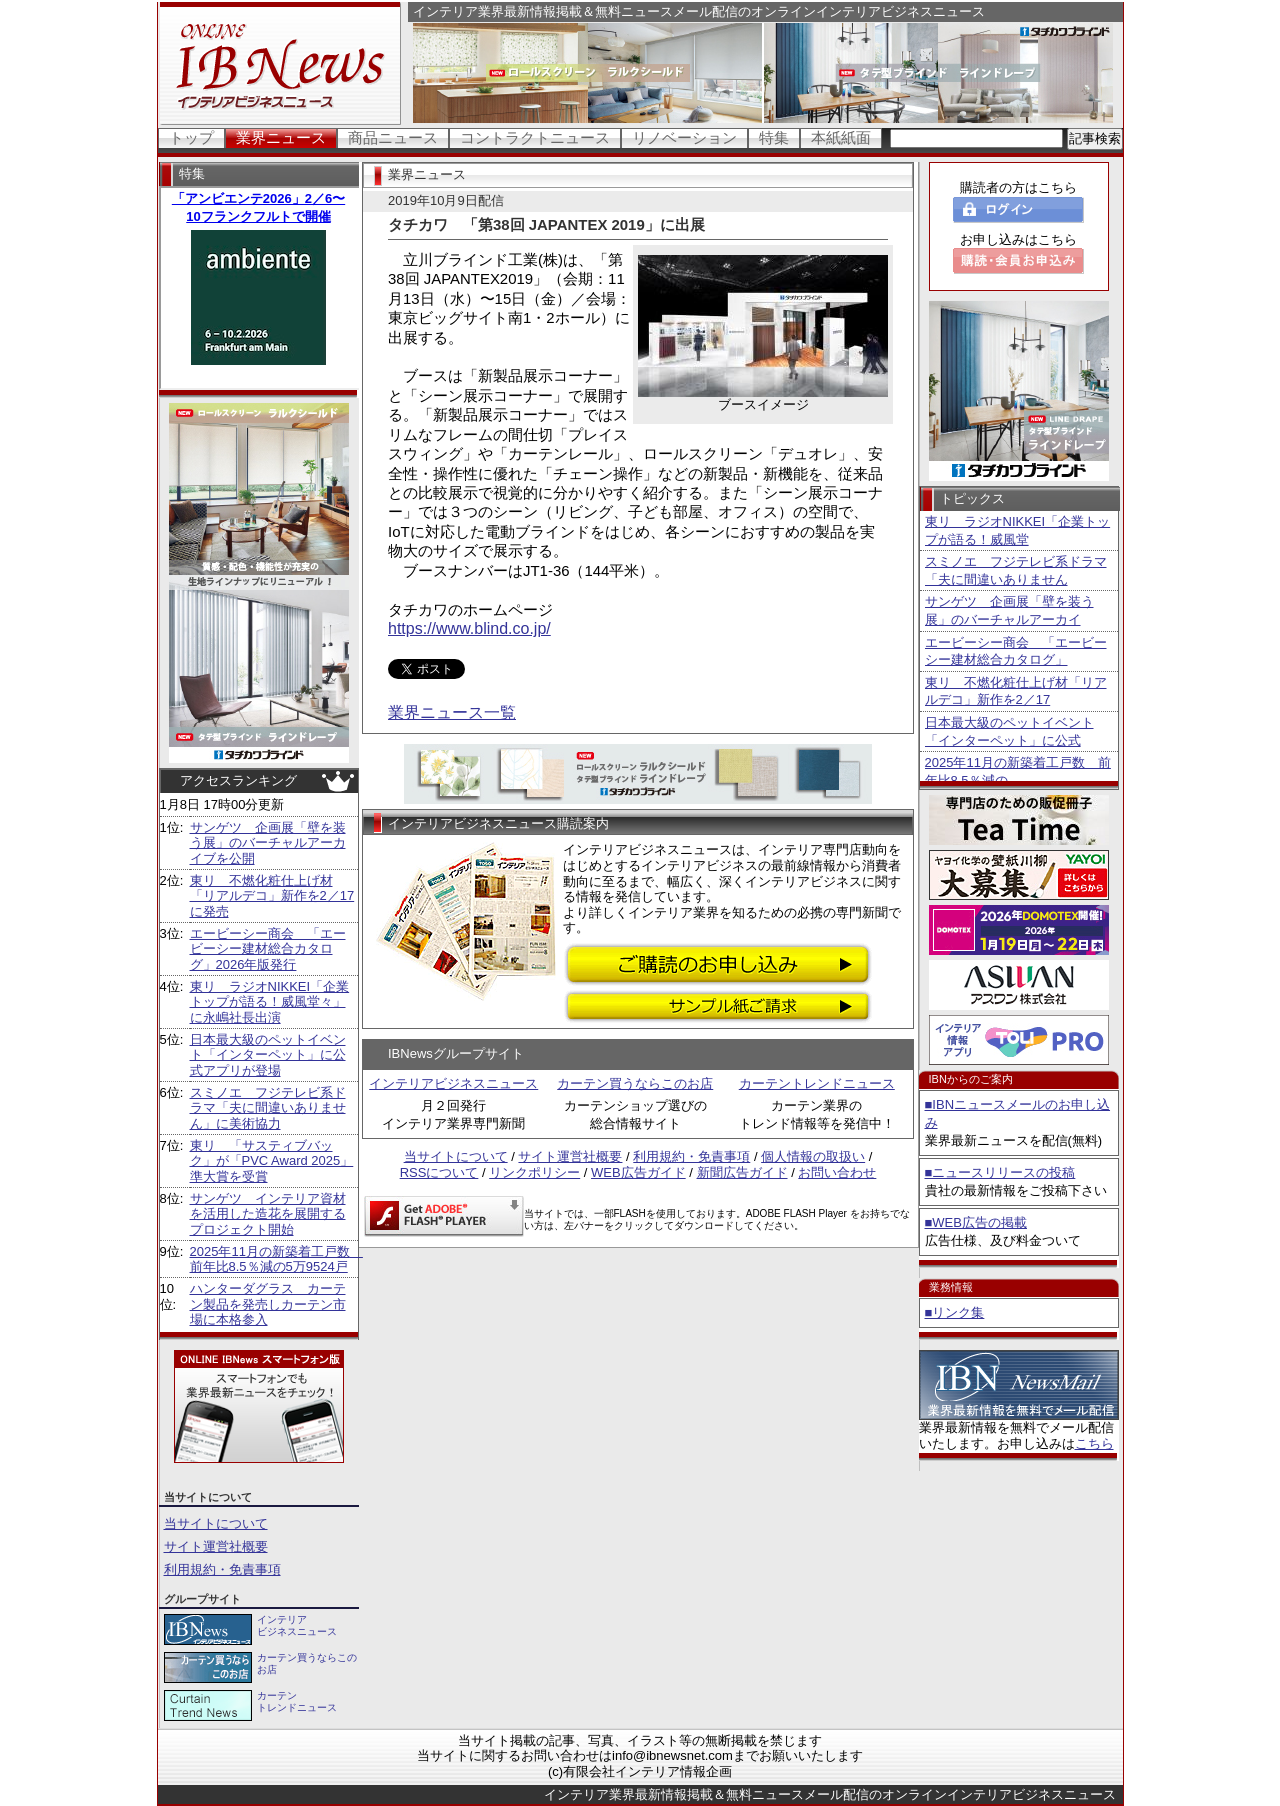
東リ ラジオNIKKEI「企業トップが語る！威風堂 (1018, 530)
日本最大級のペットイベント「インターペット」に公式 (1009, 731)
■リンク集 (955, 1312)
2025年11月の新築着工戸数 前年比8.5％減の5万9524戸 (276, 1259)
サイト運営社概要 (216, 1546)
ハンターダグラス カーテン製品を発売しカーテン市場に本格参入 (268, 1304)
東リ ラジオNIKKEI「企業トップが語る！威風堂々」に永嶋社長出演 (270, 1002)
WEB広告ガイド (638, 1172)
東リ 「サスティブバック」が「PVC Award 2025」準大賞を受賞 (272, 1161)
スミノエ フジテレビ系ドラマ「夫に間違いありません (1016, 570)
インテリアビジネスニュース (453, 1083)
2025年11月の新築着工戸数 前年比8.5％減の (1018, 771)
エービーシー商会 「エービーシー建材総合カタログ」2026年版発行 (268, 949)
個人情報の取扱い (813, 1156)
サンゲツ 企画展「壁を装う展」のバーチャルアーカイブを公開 (268, 843)
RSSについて (439, 1172)
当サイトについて (216, 1523)
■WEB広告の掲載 (976, 1222)
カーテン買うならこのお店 (635, 1083)
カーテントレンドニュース (817, 1083)
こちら (1094, 1443)
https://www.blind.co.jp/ (469, 628)
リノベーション (684, 137)
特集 (774, 137)
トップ (191, 137)
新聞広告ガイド (742, 1172)
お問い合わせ (837, 1172)
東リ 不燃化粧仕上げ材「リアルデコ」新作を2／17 (1016, 691)
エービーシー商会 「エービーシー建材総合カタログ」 (1016, 651)
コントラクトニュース (535, 137)
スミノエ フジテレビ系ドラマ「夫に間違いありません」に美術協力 (268, 1108)
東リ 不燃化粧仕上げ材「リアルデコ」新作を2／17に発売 (272, 896)
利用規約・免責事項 (222, 1569)
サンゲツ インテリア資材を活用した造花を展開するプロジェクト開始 (268, 1214)
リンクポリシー (534, 1172)
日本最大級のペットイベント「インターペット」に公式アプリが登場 (268, 1055)
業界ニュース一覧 (452, 712)
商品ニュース (393, 137)
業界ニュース (281, 137)
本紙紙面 (841, 137)
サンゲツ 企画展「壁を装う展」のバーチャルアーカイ (1009, 610)
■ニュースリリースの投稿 (1000, 1172)
